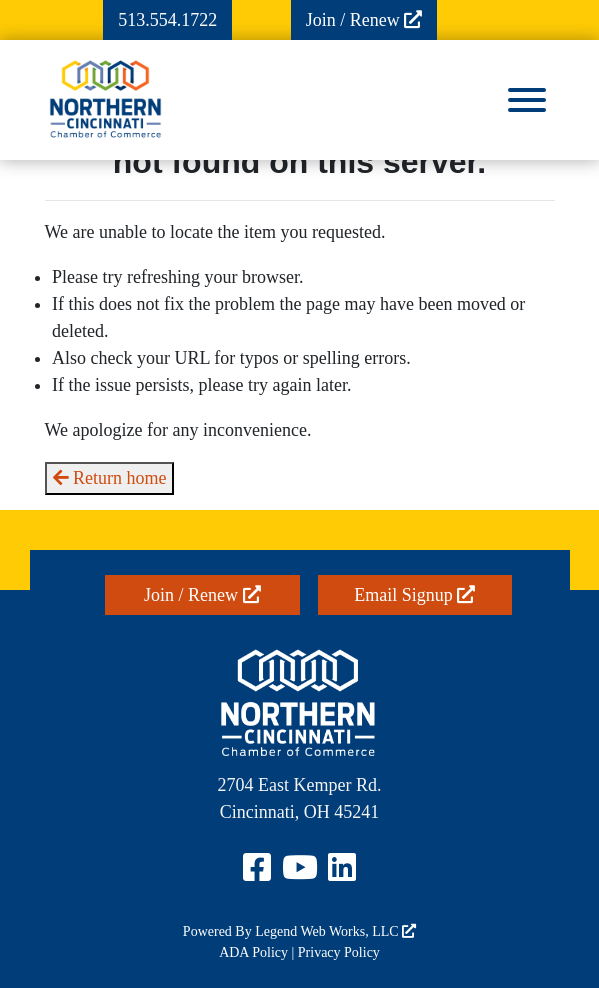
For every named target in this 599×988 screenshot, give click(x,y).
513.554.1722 (167, 20)
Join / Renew (364, 20)
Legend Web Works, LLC (335, 931)
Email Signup (414, 595)
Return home (110, 478)
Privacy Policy (339, 952)
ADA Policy (253, 952)
